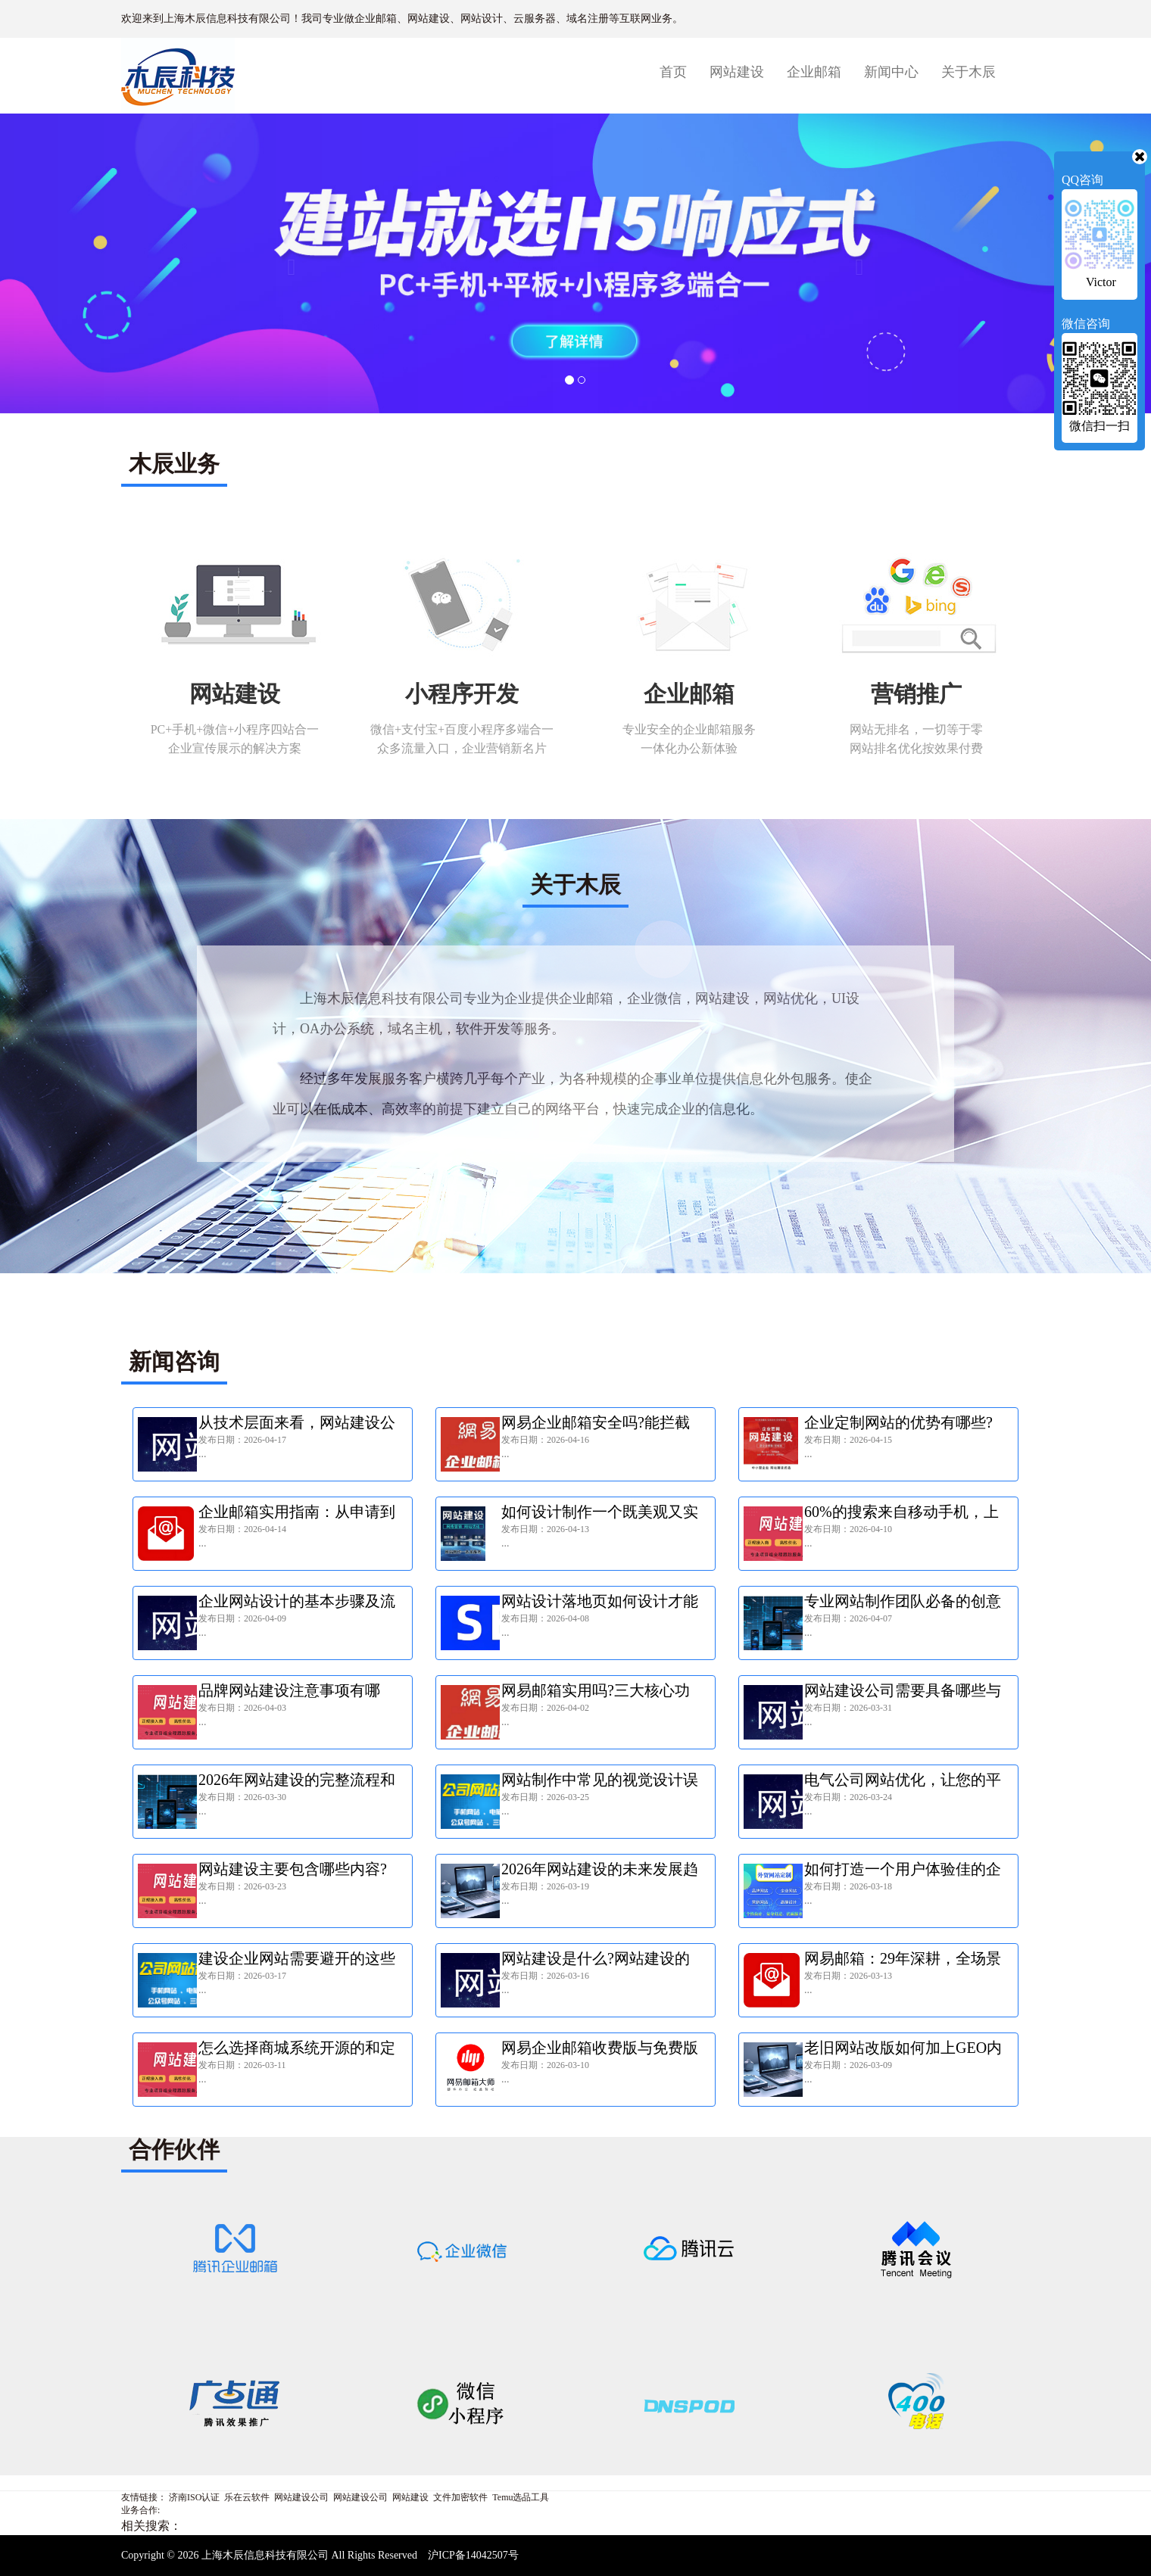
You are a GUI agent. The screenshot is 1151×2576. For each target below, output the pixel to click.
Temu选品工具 (520, 2497)
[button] (288, 263)
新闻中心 (891, 71)
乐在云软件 (247, 2497)
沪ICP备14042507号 (473, 2555)
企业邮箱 (814, 71)
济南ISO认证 (194, 2497)
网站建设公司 (301, 2497)
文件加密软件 (460, 2497)
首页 (679, 71)
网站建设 (737, 71)
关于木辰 (968, 71)
